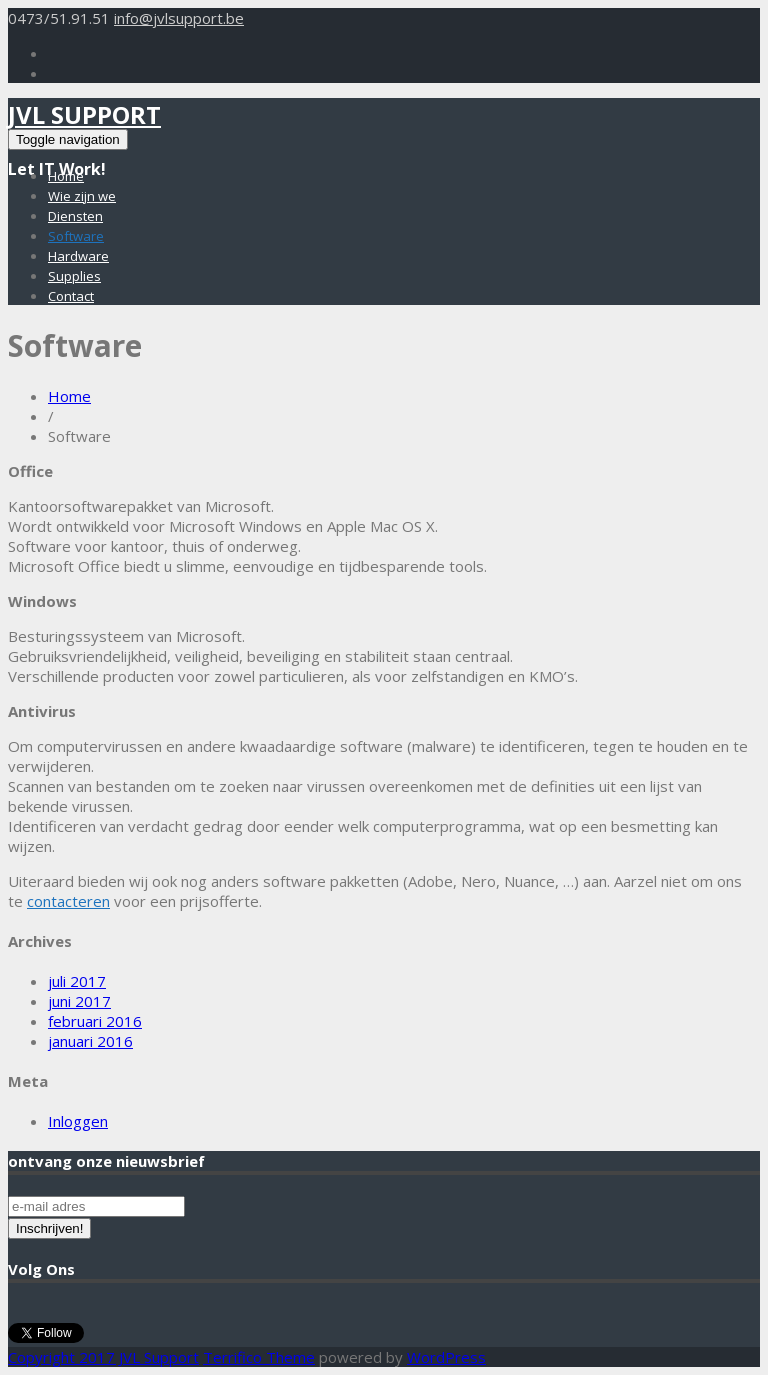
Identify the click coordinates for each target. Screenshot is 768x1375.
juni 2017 (79, 1001)
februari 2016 (95, 1021)
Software (76, 236)
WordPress (446, 1357)
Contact (71, 296)
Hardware (78, 256)
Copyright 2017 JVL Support (103, 1357)
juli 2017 (77, 981)
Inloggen (78, 1121)
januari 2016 (90, 1041)
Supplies (74, 276)
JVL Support (84, 114)
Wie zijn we (82, 196)
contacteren (68, 901)
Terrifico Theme (259, 1357)
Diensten (75, 216)
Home (66, 176)
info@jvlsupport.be (179, 18)
